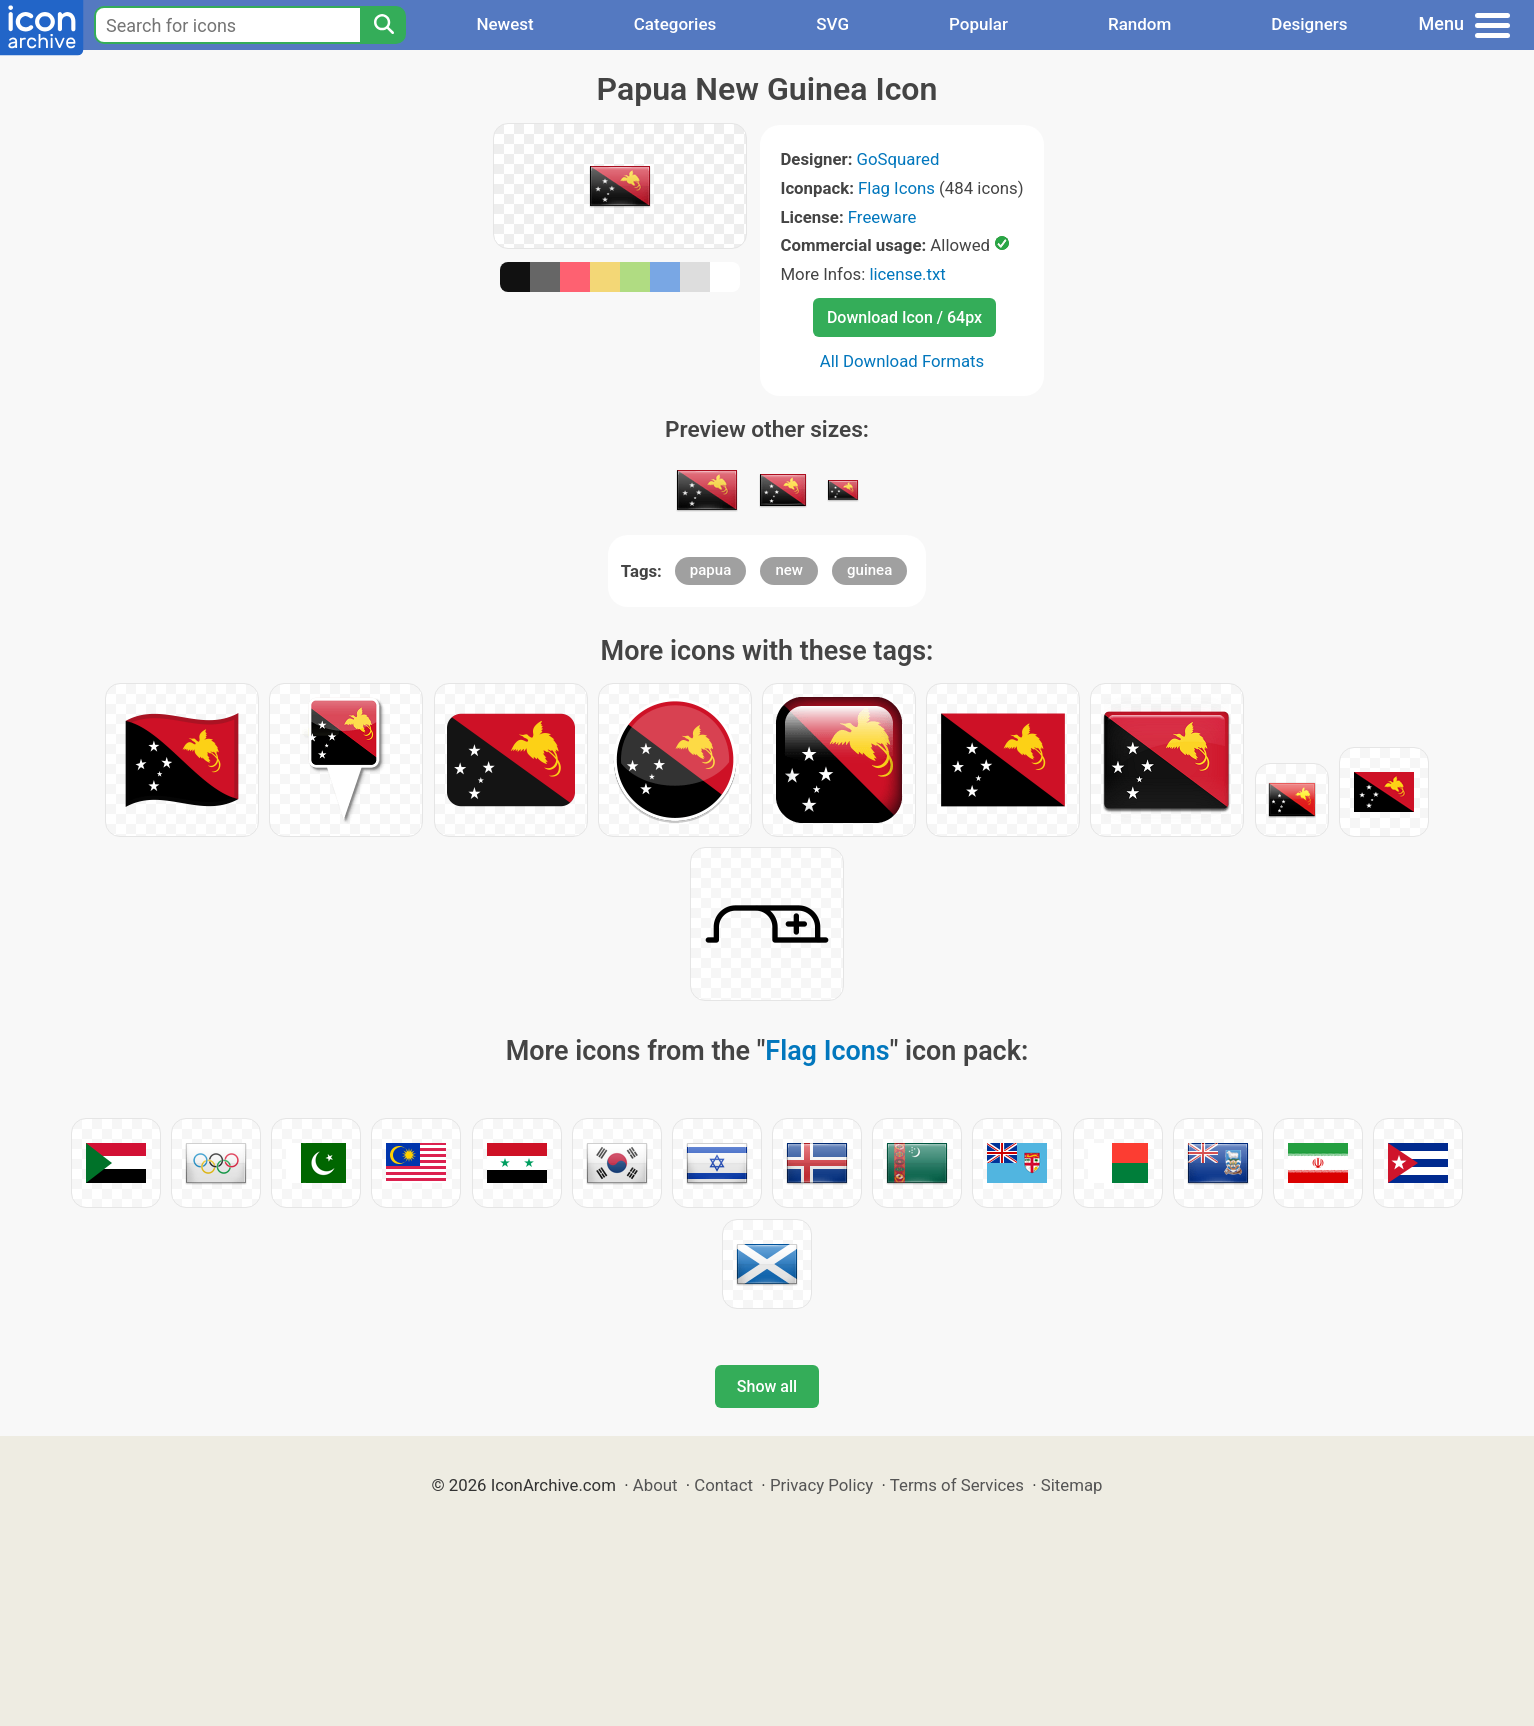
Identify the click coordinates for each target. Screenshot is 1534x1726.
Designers (1309, 24)
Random (1139, 24)
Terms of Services (957, 1485)
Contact (723, 1485)
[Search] (383, 25)
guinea (869, 570)
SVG (832, 24)
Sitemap (1072, 1485)
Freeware (882, 217)
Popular (978, 24)
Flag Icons (896, 188)
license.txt (907, 274)
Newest (504, 24)
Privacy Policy (821, 1485)
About (655, 1485)
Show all (767, 1386)
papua (710, 570)
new (789, 570)
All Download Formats (902, 361)
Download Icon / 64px (904, 317)
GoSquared (898, 159)
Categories (675, 24)
